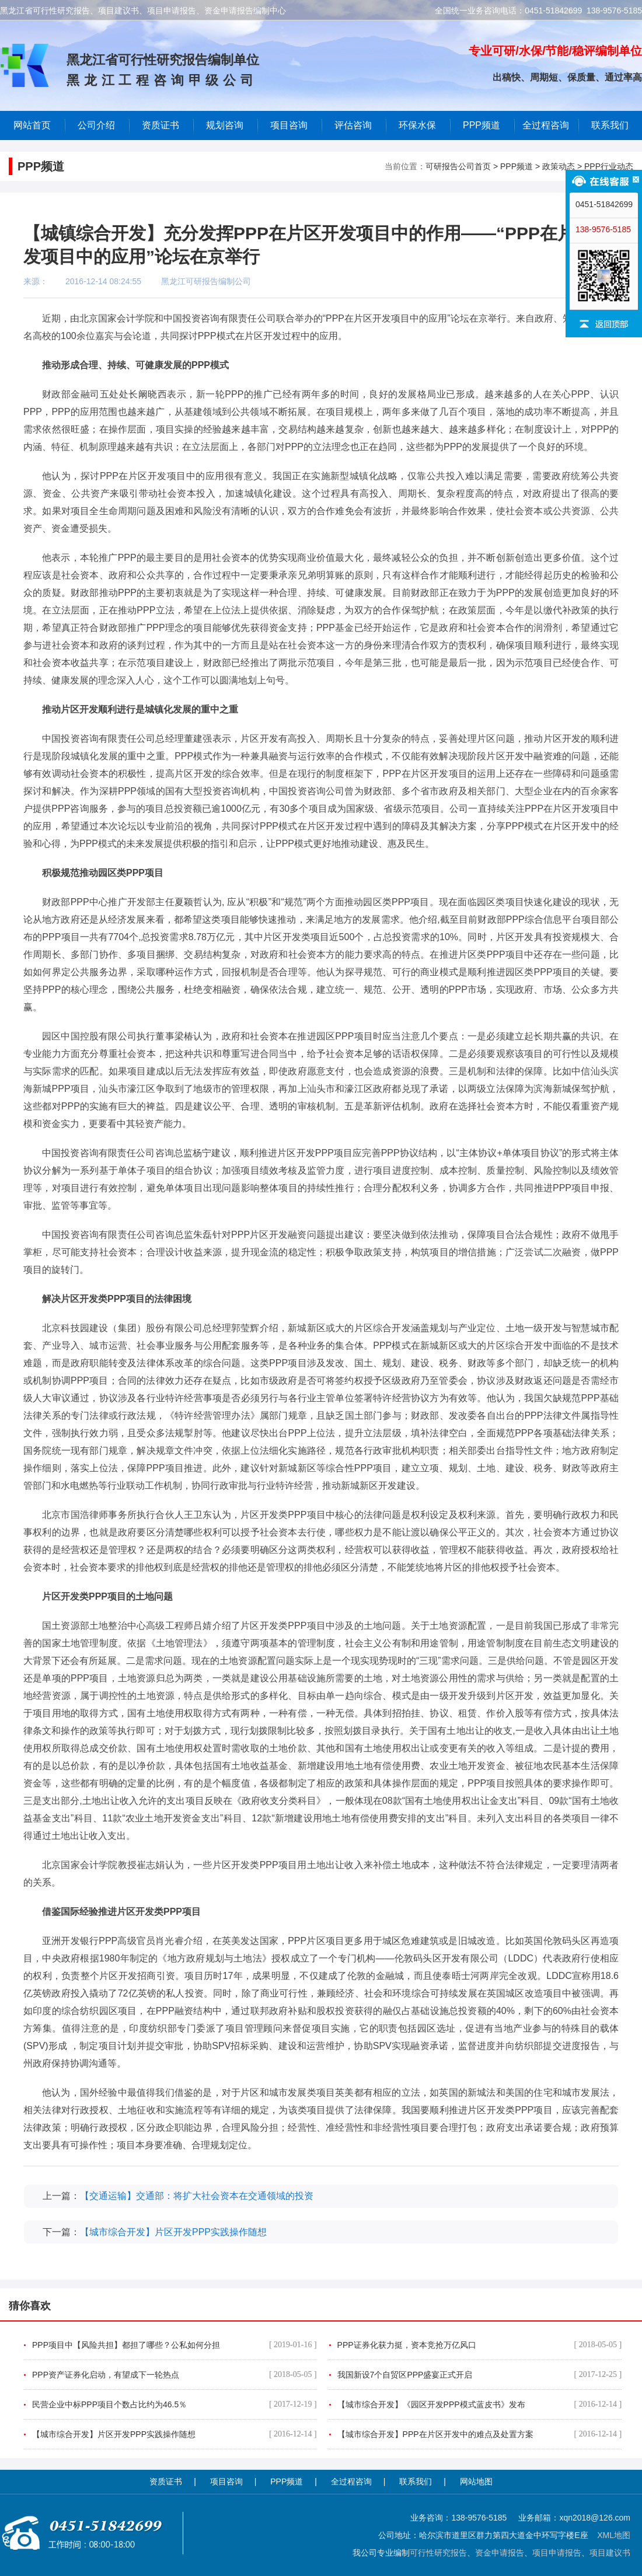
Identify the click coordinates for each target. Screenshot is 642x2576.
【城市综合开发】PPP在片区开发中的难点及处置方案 (479, 2434)
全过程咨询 (545, 125)
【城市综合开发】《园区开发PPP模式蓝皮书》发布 (479, 2404)
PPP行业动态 (608, 166)
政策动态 (558, 166)
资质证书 (165, 2481)
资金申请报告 (499, 2552)
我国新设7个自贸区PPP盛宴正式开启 (479, 2374)
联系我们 (610, 125)
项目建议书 (609, 2552)
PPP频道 (481, 125)
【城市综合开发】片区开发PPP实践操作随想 (173, 2232)
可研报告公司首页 (458, 166)
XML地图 (613, 2535)
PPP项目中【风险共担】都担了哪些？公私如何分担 (174, 2344)
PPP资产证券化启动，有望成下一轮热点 (174, 2374)
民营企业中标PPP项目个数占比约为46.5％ (174, 2404)
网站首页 (32, 125)
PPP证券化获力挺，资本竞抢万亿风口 (479, 2344)
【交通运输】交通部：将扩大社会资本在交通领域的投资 (196, 2196)
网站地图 (476, 2481)
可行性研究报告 (438, 2552)
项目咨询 (289, 125)
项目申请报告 (556, 2552)
